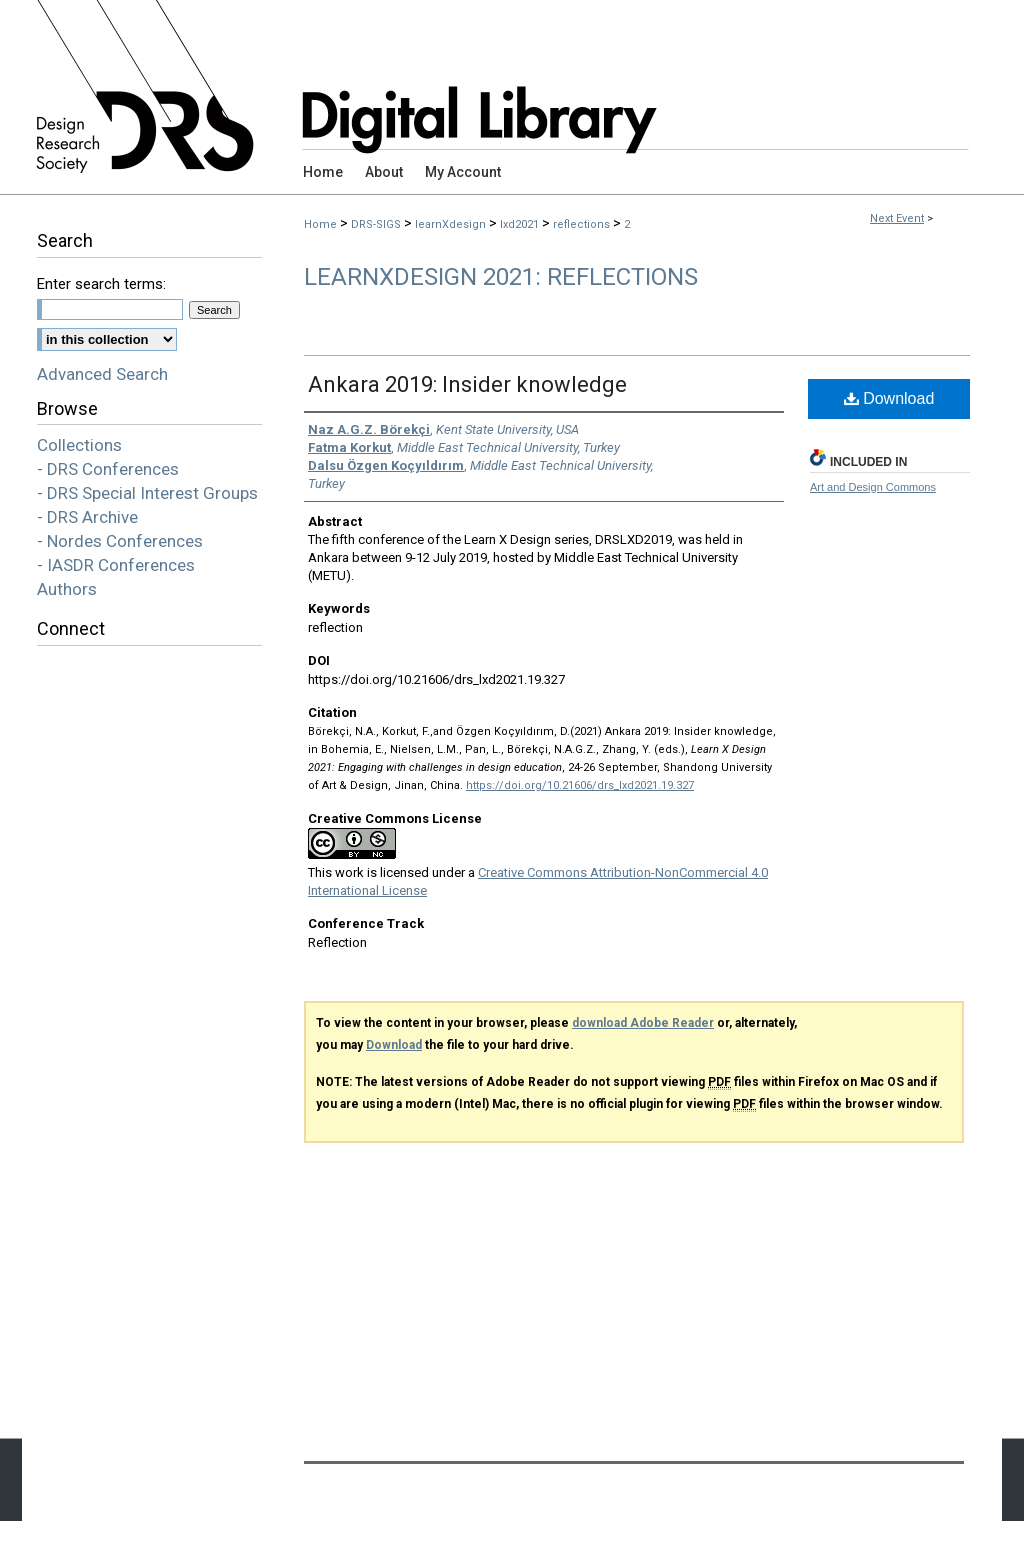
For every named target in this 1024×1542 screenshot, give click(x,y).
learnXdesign (452, 224)
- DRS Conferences (108, 469)
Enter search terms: (101, 284)
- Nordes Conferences (120, 541)
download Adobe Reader (643, 1023)
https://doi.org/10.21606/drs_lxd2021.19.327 (580, 785)
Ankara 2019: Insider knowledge (467, 384)
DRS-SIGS (377, 224)
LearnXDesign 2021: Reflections (501, 277)
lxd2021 (521, 224)
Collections (79, 445)
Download (889, 398)
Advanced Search (102, 374)
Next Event (897, 218)
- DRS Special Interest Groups (147, 493)
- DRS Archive (87, 517)
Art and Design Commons (873, 487)
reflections (583, 224)
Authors (67, 589)
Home (320, 224)
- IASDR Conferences (116, 565)
